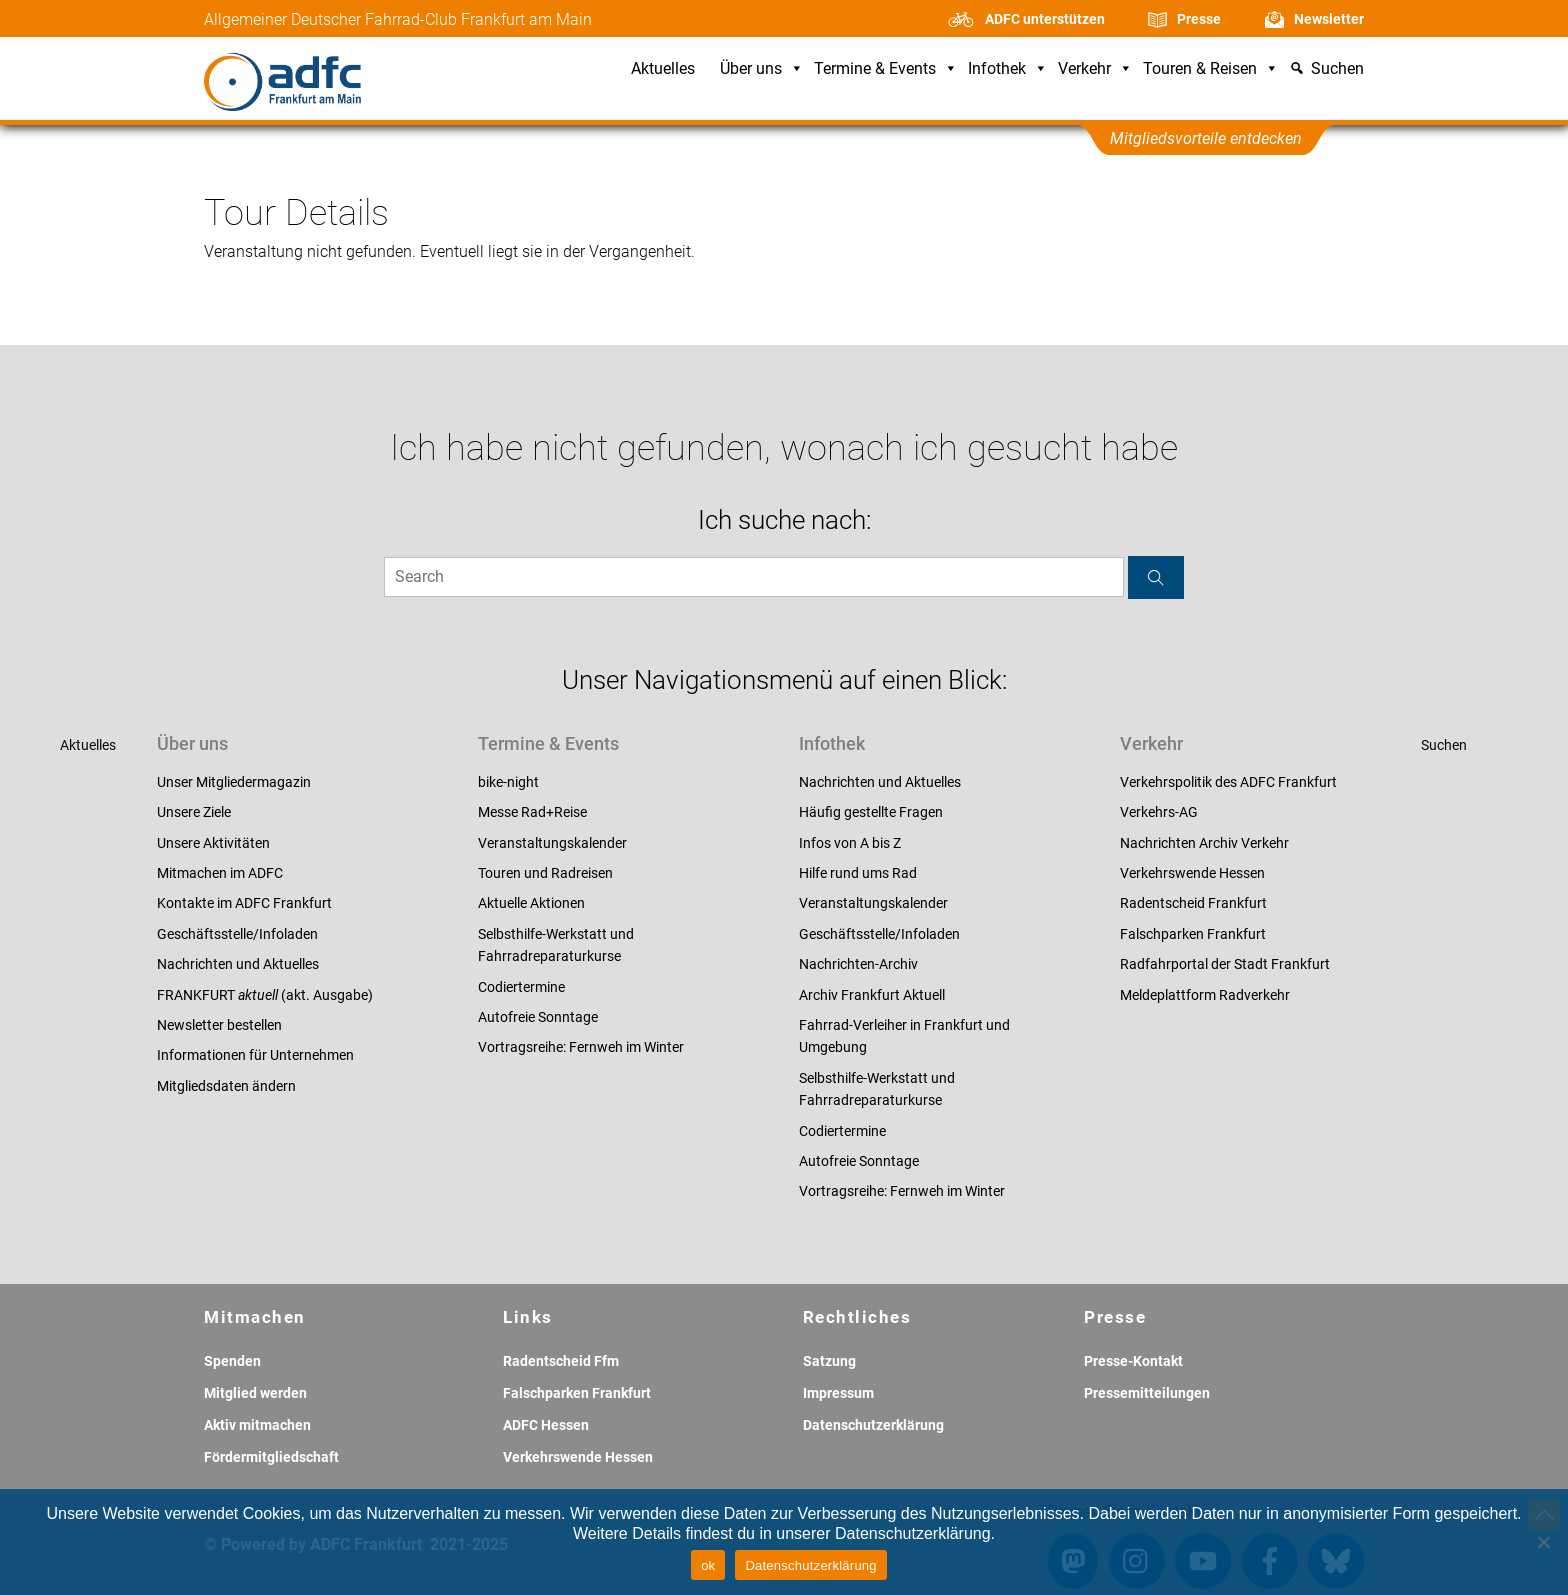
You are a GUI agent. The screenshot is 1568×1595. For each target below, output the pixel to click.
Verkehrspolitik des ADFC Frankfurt (1228, 782)
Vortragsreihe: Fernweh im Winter (581, 1047)
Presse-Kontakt (1133, 1361)
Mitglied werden (255, 1393)
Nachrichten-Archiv (858, 964)
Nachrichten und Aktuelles (238, 964)
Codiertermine (521, 987)
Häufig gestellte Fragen (871, 812)
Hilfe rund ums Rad (858, 873)
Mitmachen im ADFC (220, 873)
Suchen (1444, 745)
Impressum (838, 1393)
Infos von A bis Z (850, 843)
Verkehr (1095, 69)
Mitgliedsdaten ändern (226, 1086)
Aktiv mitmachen (257, 1425)
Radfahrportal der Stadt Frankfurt (1225, 964)
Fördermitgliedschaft (271, 1457)
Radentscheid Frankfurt (1193, 903)
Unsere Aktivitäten (213, 843)
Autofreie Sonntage (538, 1017)
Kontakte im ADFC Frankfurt (244, 903)
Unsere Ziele (194, 812)
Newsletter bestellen (219, 1025)
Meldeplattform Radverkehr (1205, 995)
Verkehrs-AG (1159, 812)
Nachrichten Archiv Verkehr (1204, 843)
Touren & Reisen (1211, 69)
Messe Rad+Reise (532, 812)
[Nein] (1543, 1542)
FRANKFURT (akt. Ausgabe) (265, 995)
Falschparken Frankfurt (1193, 934)
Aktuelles (663, 69)
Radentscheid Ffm (561, 1361)
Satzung (829, 1361)
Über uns (762, 69)
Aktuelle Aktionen (531, 903)
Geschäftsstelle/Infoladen (237, 934)
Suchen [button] (1337, 69)
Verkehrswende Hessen (1192, 873)
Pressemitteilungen (1147, 1393)
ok (708, 1565)
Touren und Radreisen (545, 873)
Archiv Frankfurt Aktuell (872, 995)
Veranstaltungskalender (552, 843)
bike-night (508, 782)
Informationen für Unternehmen (255, 1055)
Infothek (1008, 69)
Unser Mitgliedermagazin (234, 782)
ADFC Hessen (546, 1425)
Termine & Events (886, 69)
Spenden (232, 1361)
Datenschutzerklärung (873, 1425)
